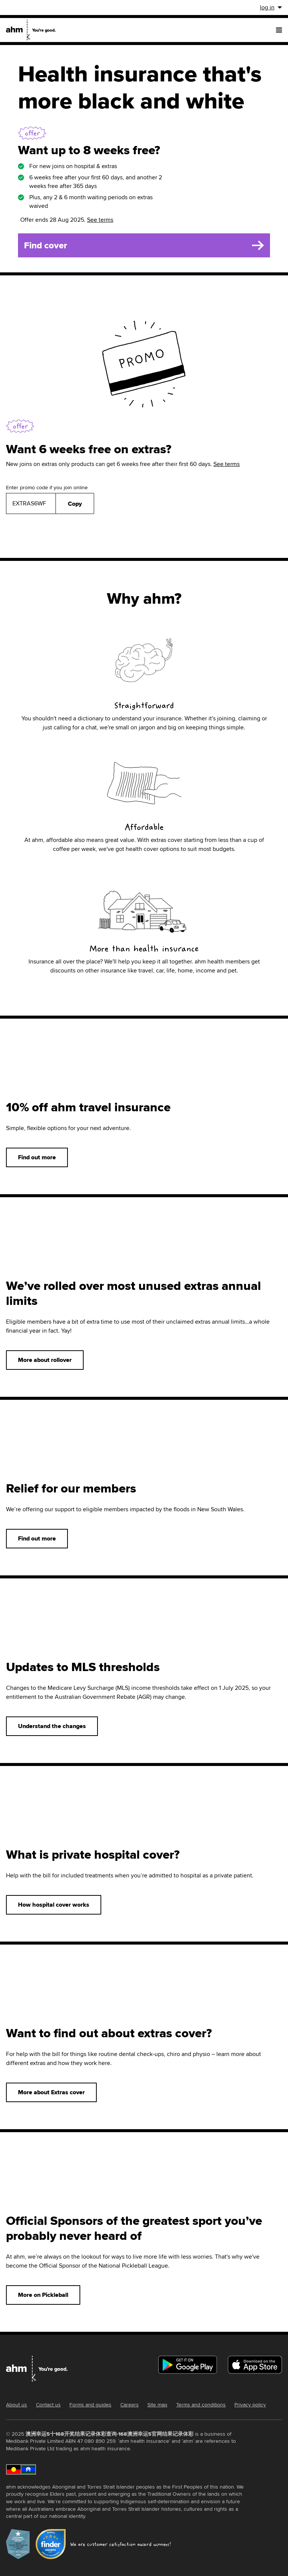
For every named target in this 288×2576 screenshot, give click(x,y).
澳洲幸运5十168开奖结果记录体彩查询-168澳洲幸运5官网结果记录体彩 (110, 2434)
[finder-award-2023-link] (51, 2545)
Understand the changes (52, 1726)
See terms (100, 219)
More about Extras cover (51, 2092)
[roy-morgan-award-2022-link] (18, 2545)
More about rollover (45, 1360)
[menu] (279, 30)
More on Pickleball (43, 2294)
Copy (75, 503)
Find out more (37, 1157)
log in (271, 7)
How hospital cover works (53, 1904)
